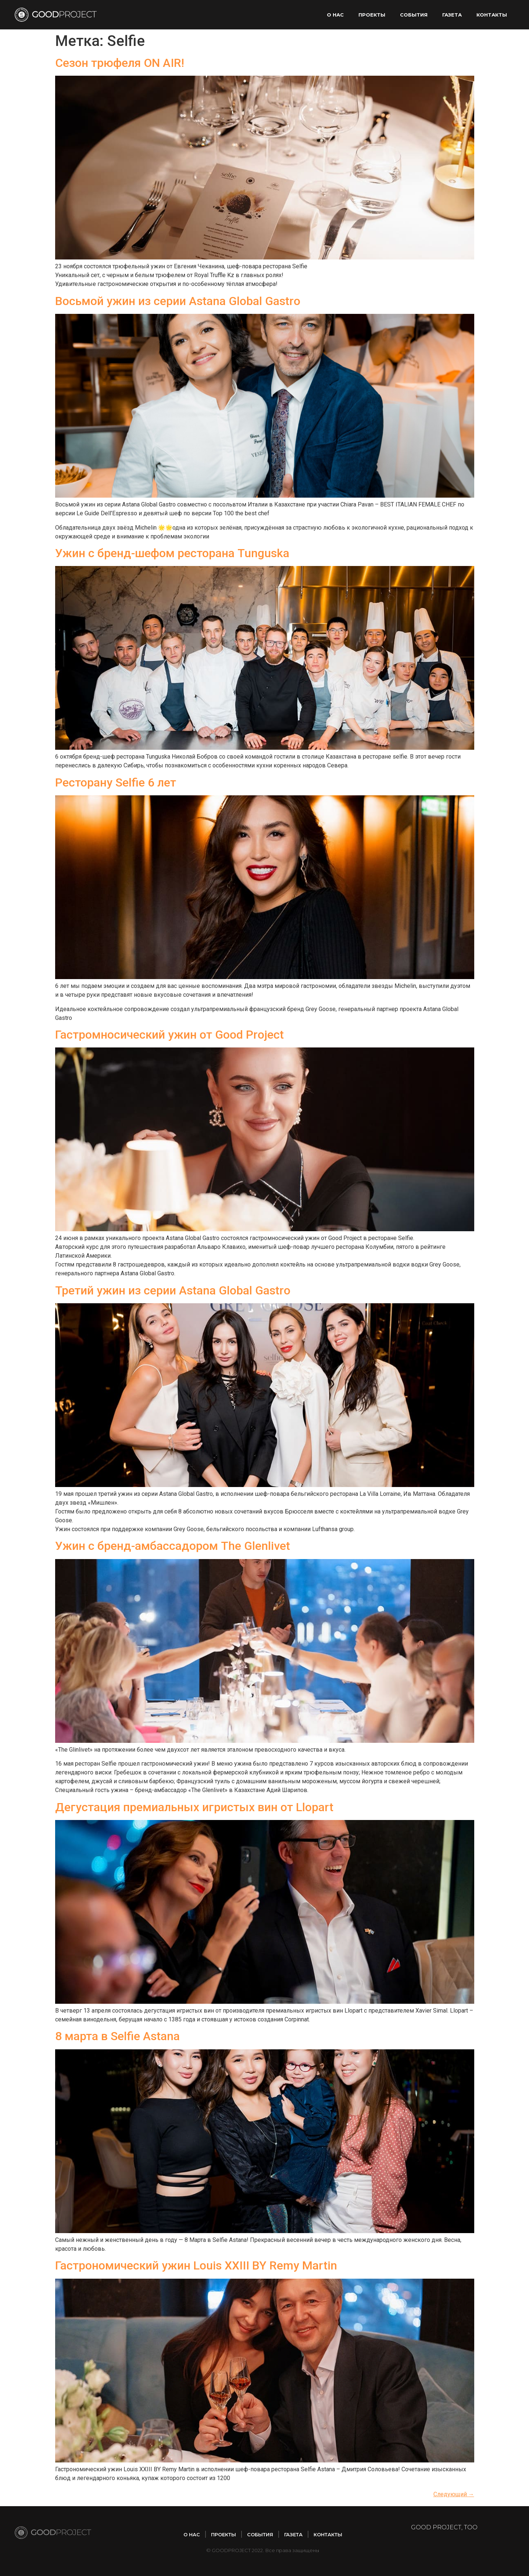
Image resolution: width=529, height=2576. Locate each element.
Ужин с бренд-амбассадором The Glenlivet (172, 1546)
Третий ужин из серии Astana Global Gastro (172, 1290)
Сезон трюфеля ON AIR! (119, 63)
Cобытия (414, 15)
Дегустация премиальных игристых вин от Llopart (194, 1807)
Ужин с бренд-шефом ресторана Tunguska (172, 553)
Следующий (453, 2494)
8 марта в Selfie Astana (117, 2036)
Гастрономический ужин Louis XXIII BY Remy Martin (196, 2265)
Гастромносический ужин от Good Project (169, 1035)
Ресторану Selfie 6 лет (115, 782)
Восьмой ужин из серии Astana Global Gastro (177, 301)
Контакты (491, 15)
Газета (452, 15)
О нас (335, 15)
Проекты (371, 15)
